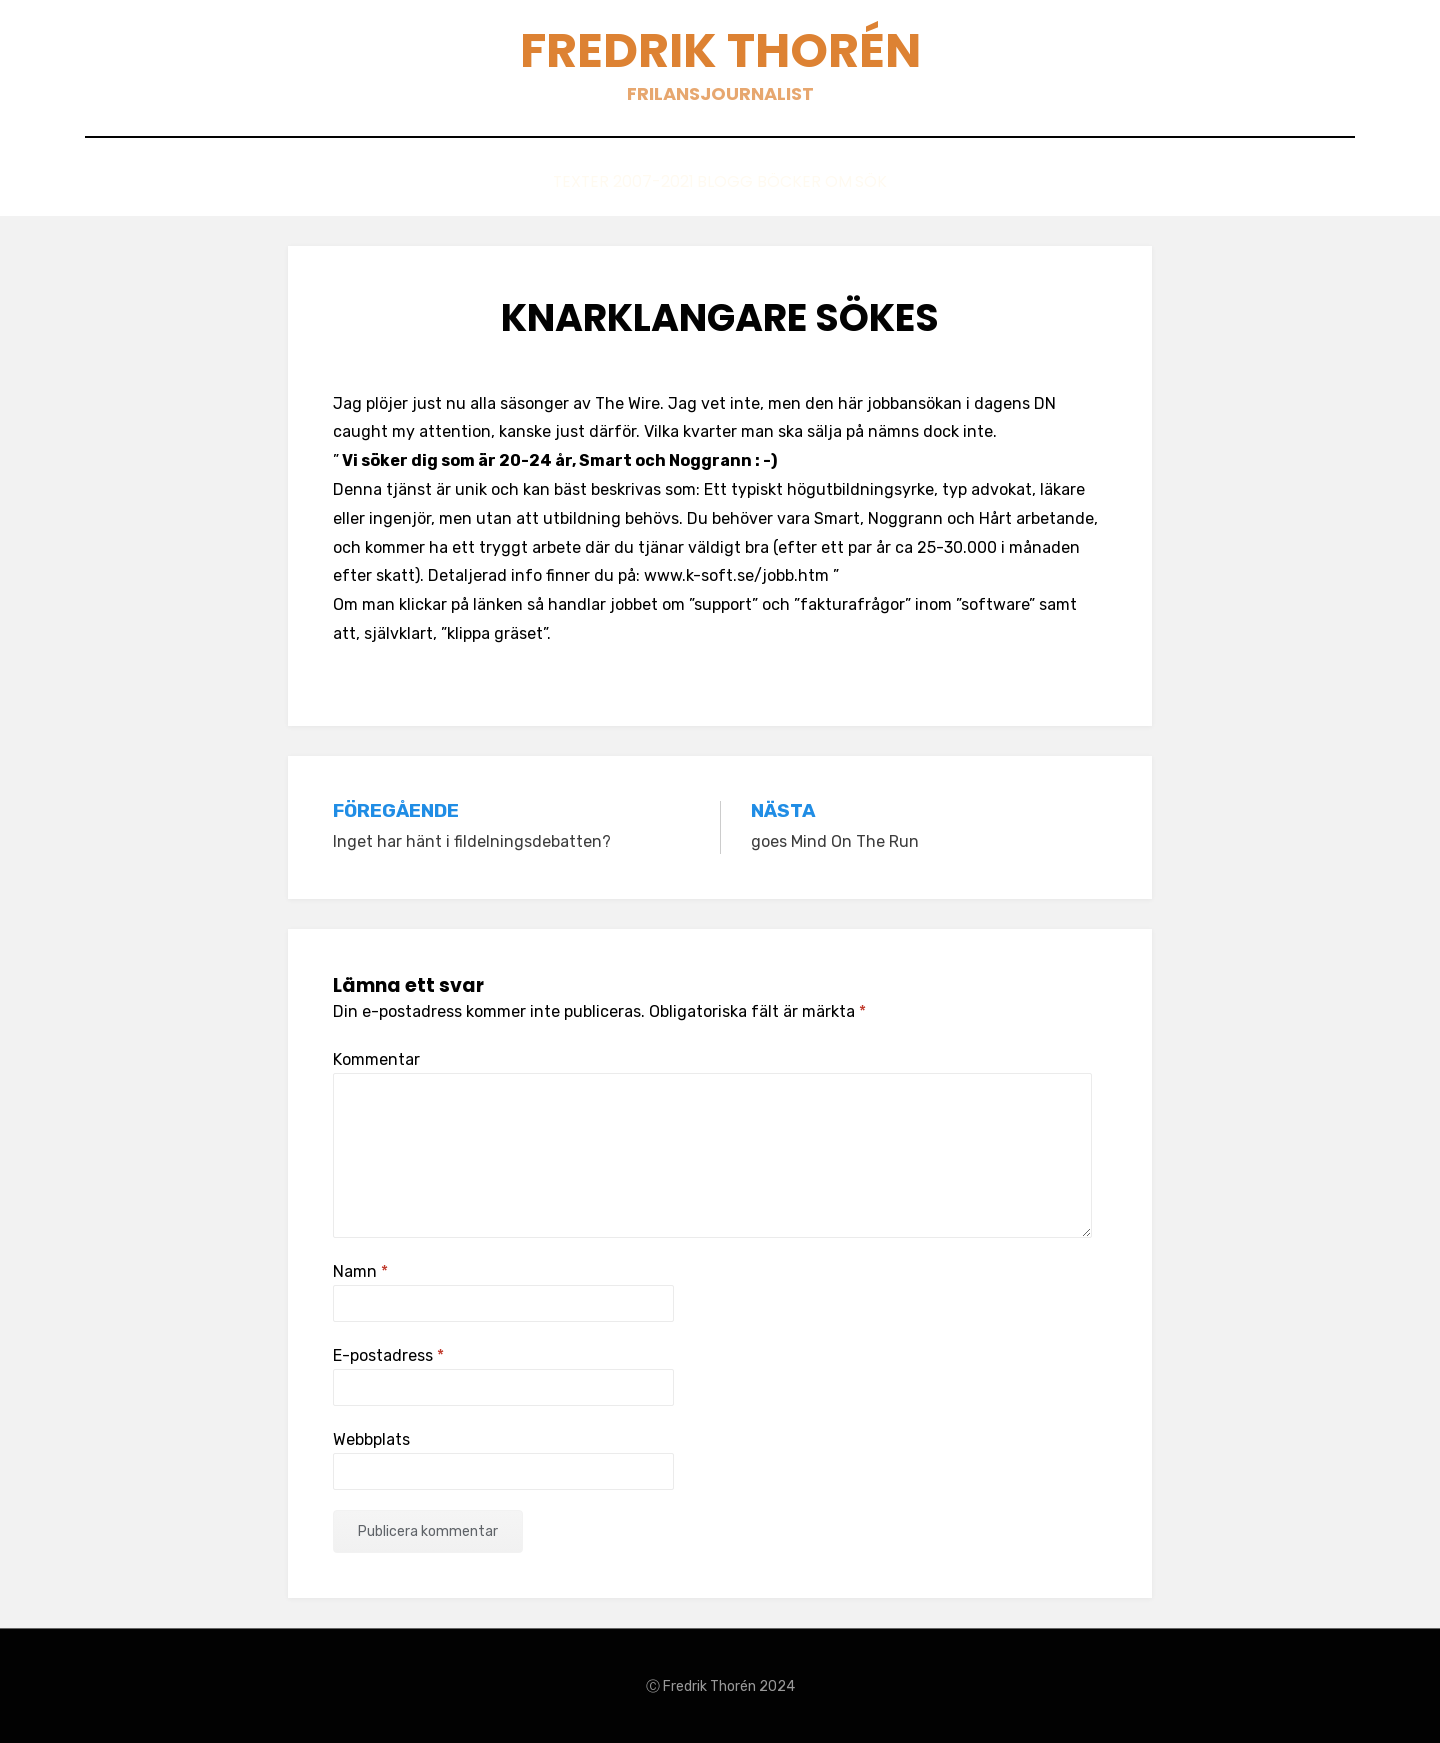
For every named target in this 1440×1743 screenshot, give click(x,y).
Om (868, 181)
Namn (360, 1269)
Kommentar (376, 1057)
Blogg (696, 181)
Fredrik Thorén (720, 50)
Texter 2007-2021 (563, 181)
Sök (931, 181)
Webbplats (371, 1438)
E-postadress (388, 1354)
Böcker (789, 181)
